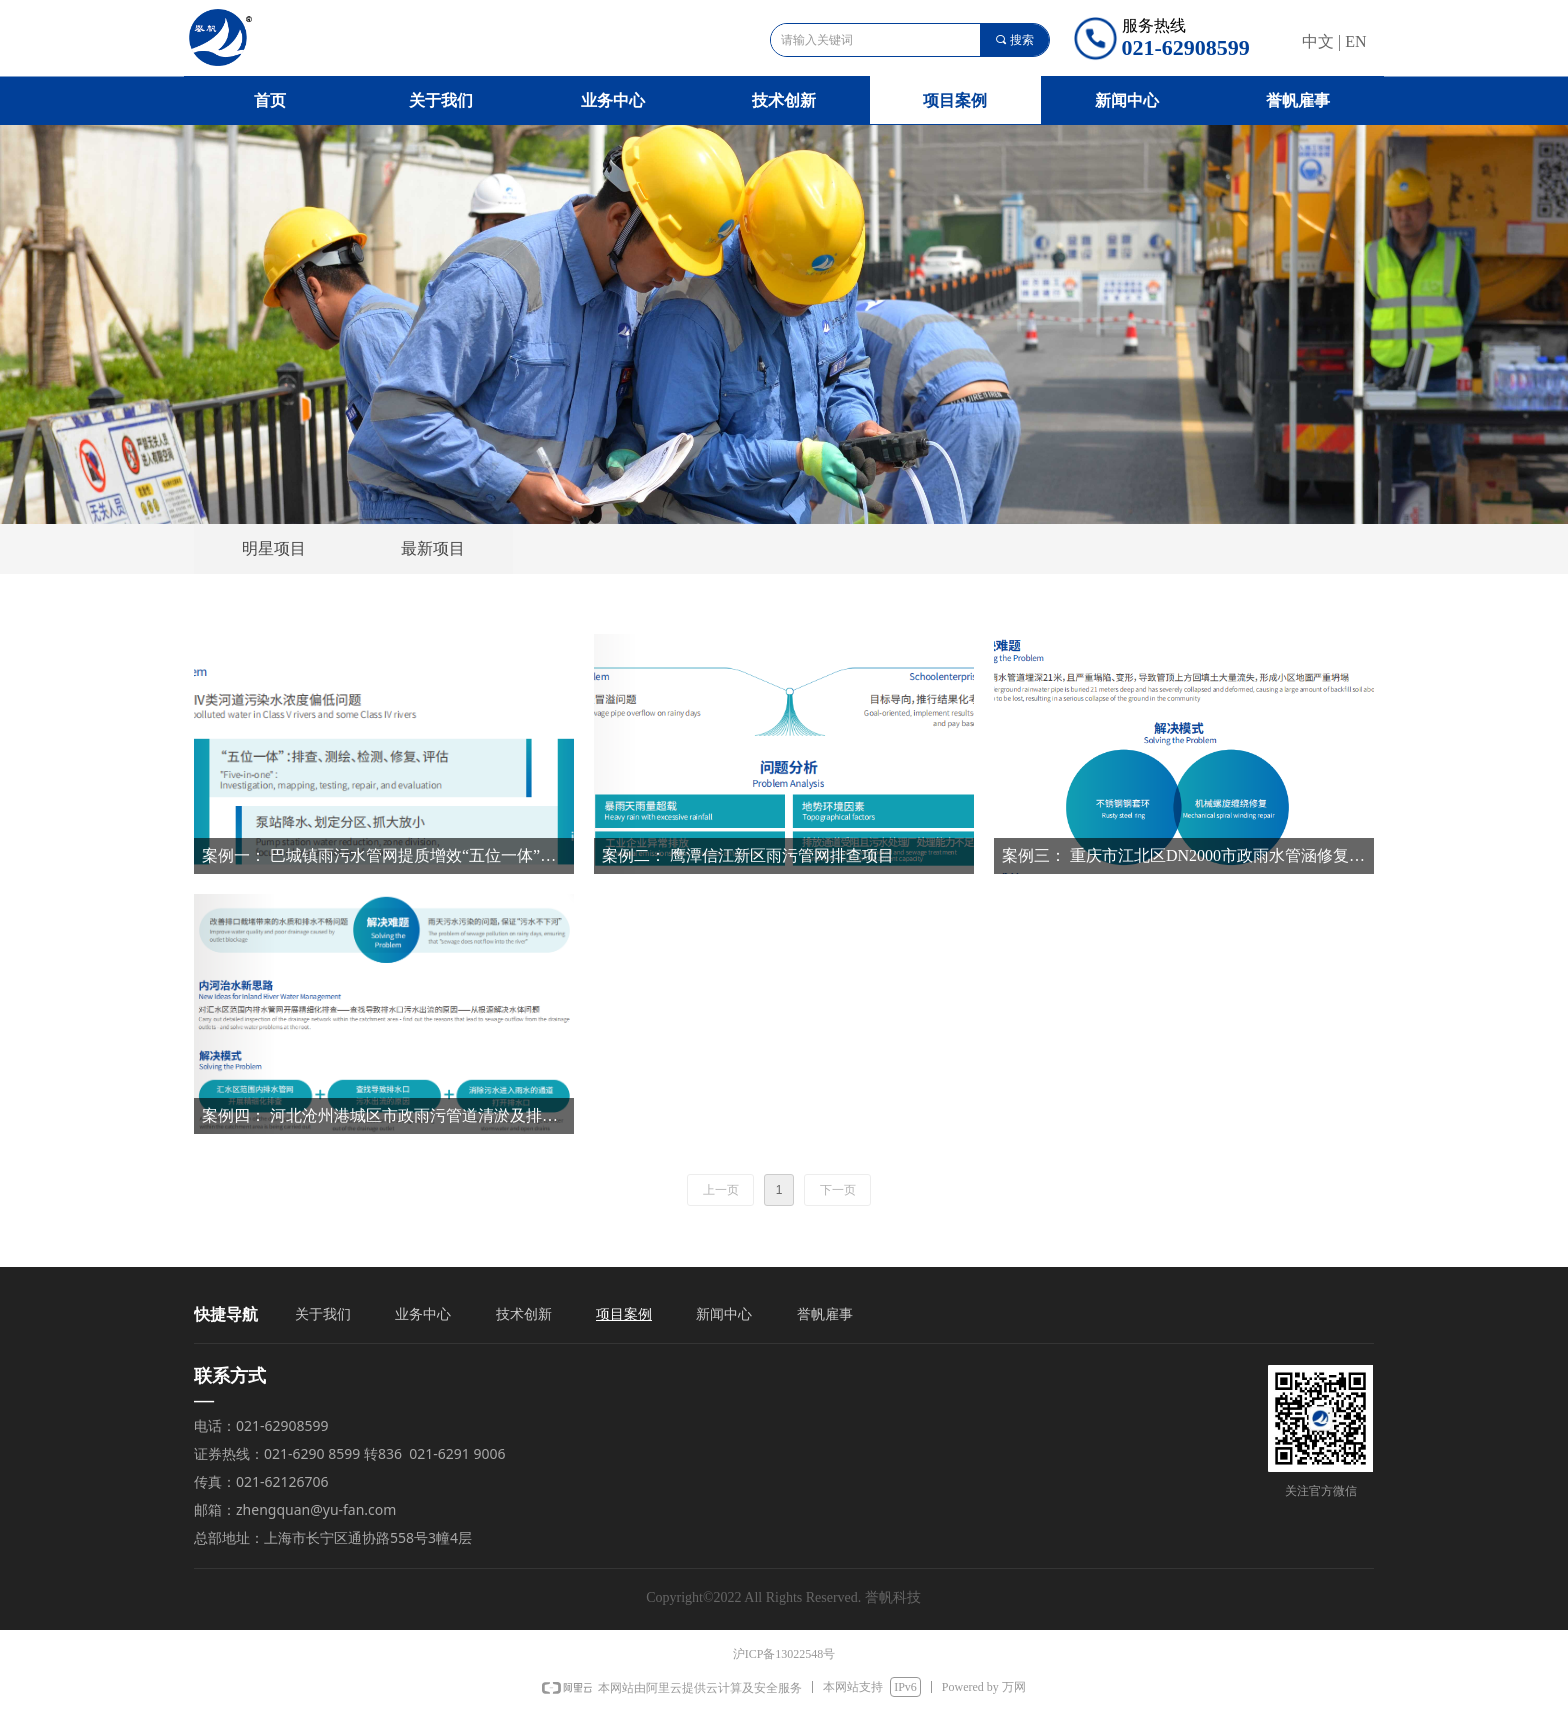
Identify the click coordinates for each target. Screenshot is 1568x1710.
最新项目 (433, 548)
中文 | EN (1334, 41)
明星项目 (274, 548)
